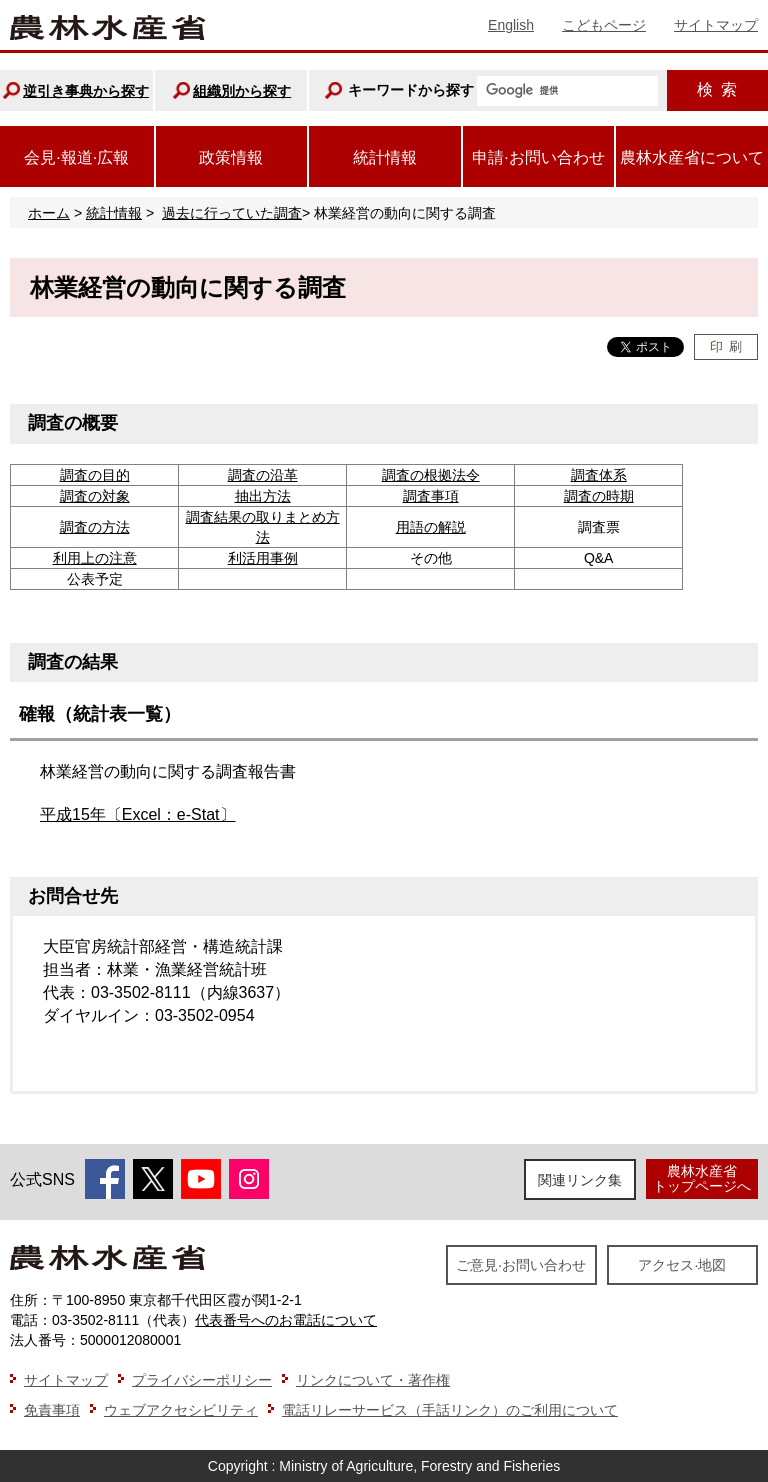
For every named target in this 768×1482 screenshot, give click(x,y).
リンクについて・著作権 (373, 1380)
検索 (717, 89)
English (511, 25)
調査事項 (431, 496)
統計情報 (114, 213)
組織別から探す (242, 91)
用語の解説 (431, 527)
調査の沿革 (263, 475)
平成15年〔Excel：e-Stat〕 (138, 814)
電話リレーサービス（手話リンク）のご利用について (450, 1410)
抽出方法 (263, 496)
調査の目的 (95, 475)
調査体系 (599, 475)
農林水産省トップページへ (702, 1178)
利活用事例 (263, 558)
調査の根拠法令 (431, 475)
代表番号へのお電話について (286, 1320)
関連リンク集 (580, 1180)
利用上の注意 (95, 558)
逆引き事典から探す (86, 91)
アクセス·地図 (682, 1265)
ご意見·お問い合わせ (521, 1265)
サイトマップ (716, 25)
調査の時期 (599, 496)
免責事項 (52, 1410)
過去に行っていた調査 (232, 213)
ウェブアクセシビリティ (181, 1410)
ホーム (49, 213)
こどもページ (604, 25)
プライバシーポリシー (202, 1380)
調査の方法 (95, 527)
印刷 (726, 346)
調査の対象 (95, 496)
